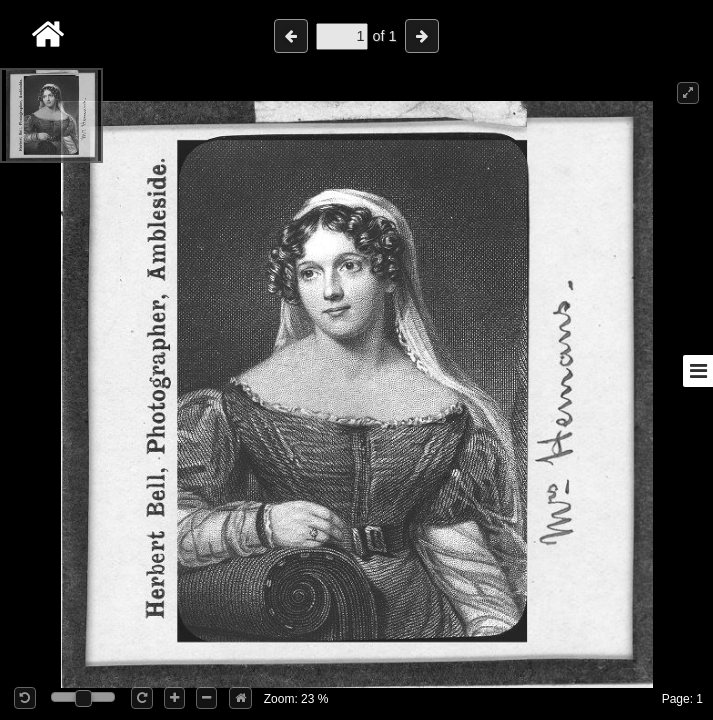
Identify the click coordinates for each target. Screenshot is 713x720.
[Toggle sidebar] (698, 371)
